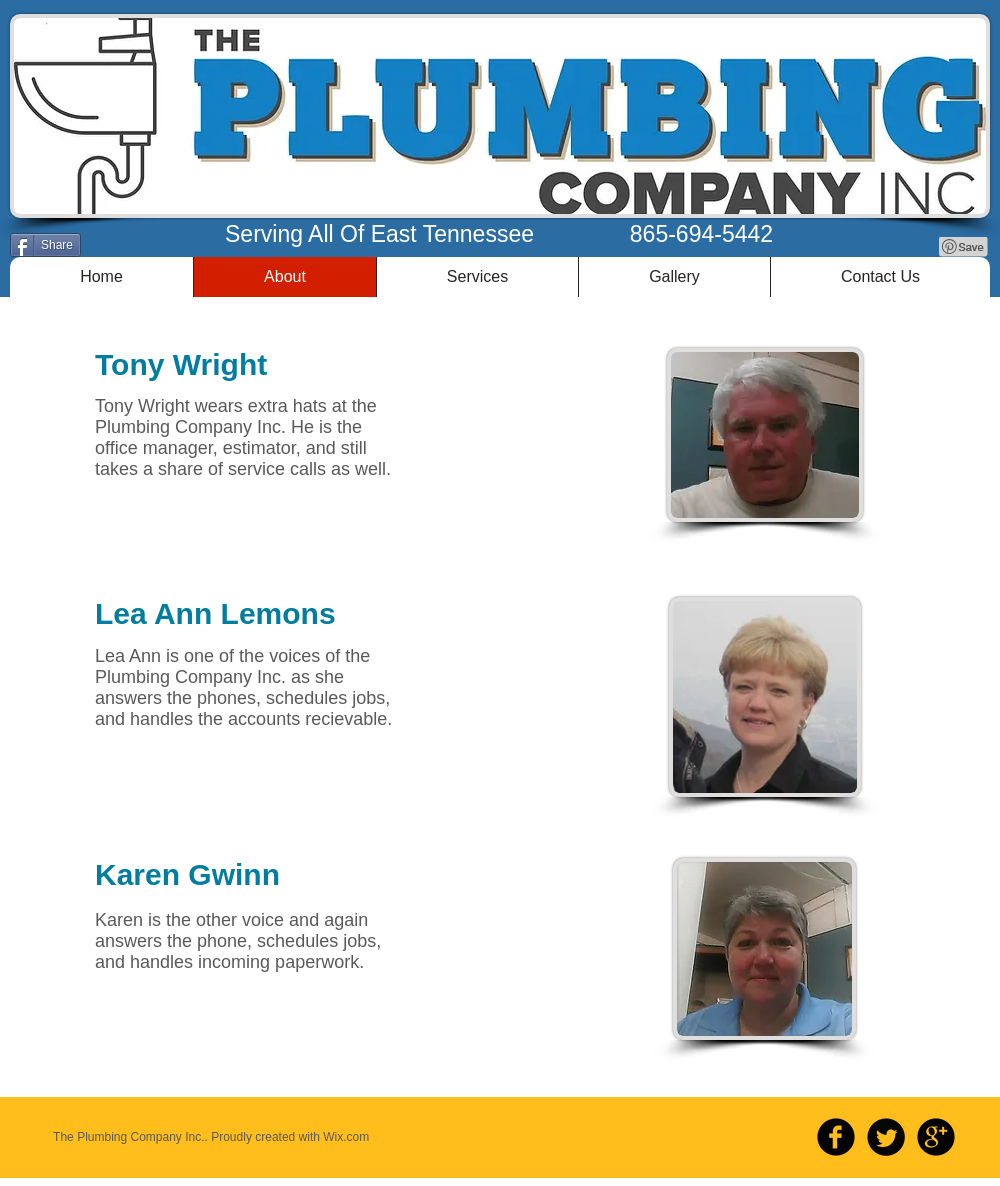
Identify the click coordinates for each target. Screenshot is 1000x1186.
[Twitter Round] (886, 1137)
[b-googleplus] (936, 1137)
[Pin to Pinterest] (964, 247)
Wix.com (346, 1137)
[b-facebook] (836, 1137)
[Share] (45, 245)
